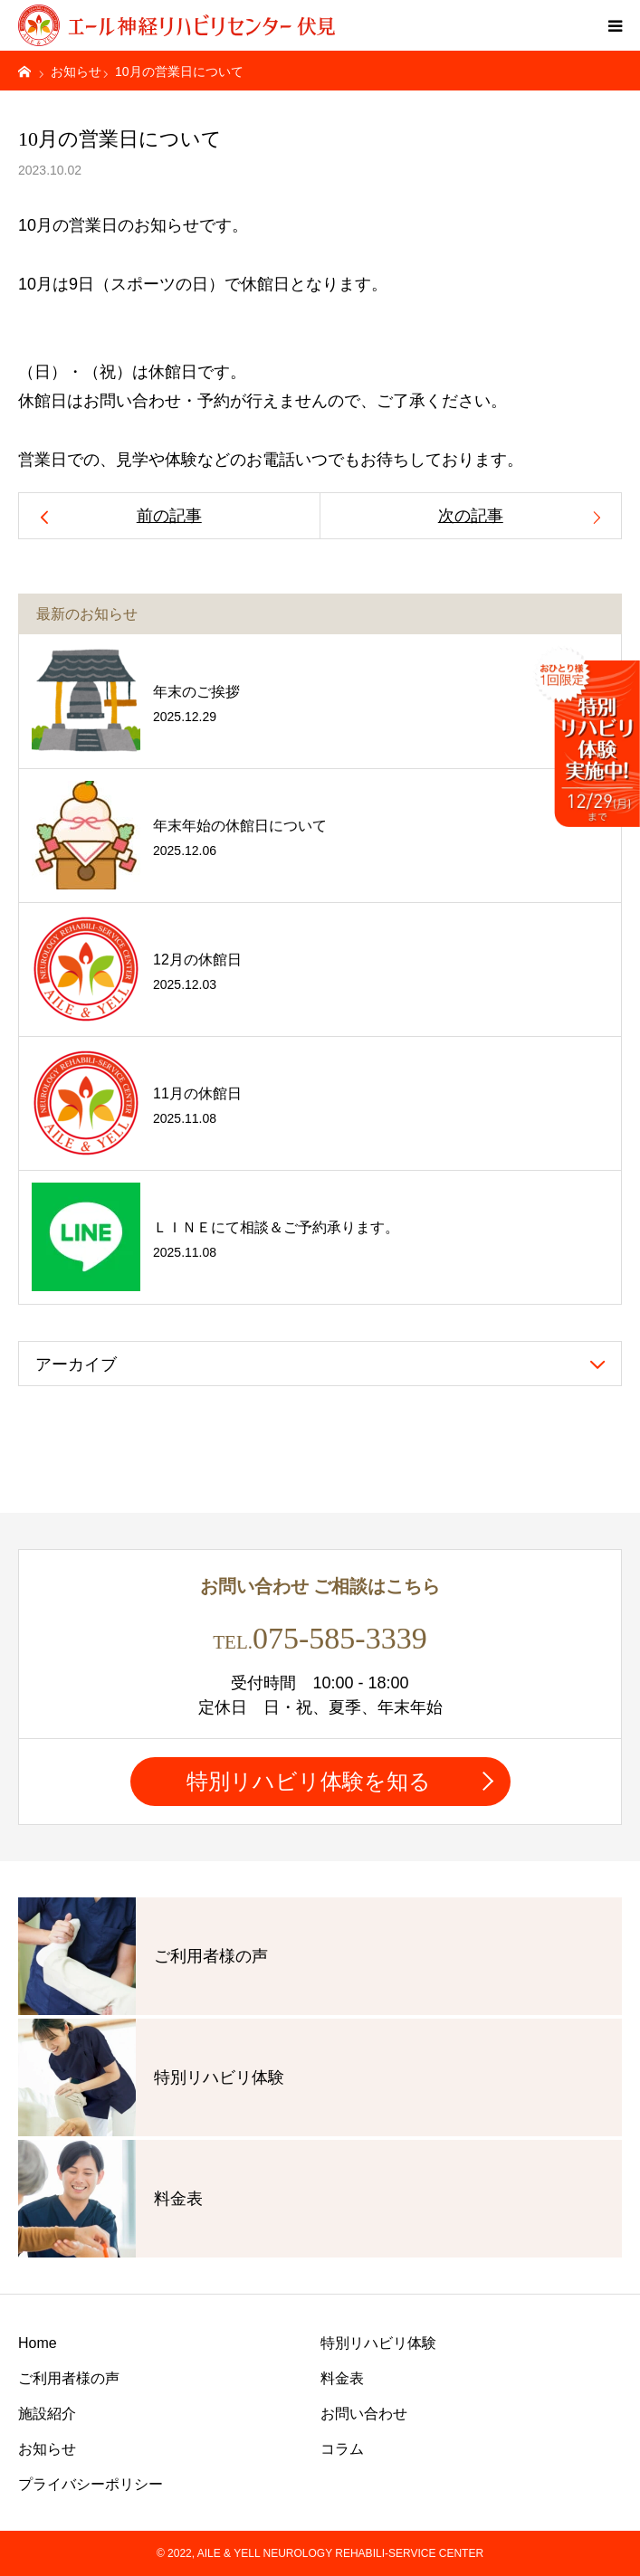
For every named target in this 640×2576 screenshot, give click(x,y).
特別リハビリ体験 (378, 2343)
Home (37, 2343)
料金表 (342, 2378)
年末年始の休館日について (240, 825)
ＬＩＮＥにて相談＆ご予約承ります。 (276, 1227)
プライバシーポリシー (90, 2484)
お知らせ (47, 2449)
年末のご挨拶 (196, 691)
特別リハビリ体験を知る (308, 1781)
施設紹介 (47, 2413)
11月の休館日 (197, 1093)
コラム (342, 2449)
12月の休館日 (197, 959)
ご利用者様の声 (68, 2378)
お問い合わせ (363, 2413)
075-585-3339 (340, 1638)
